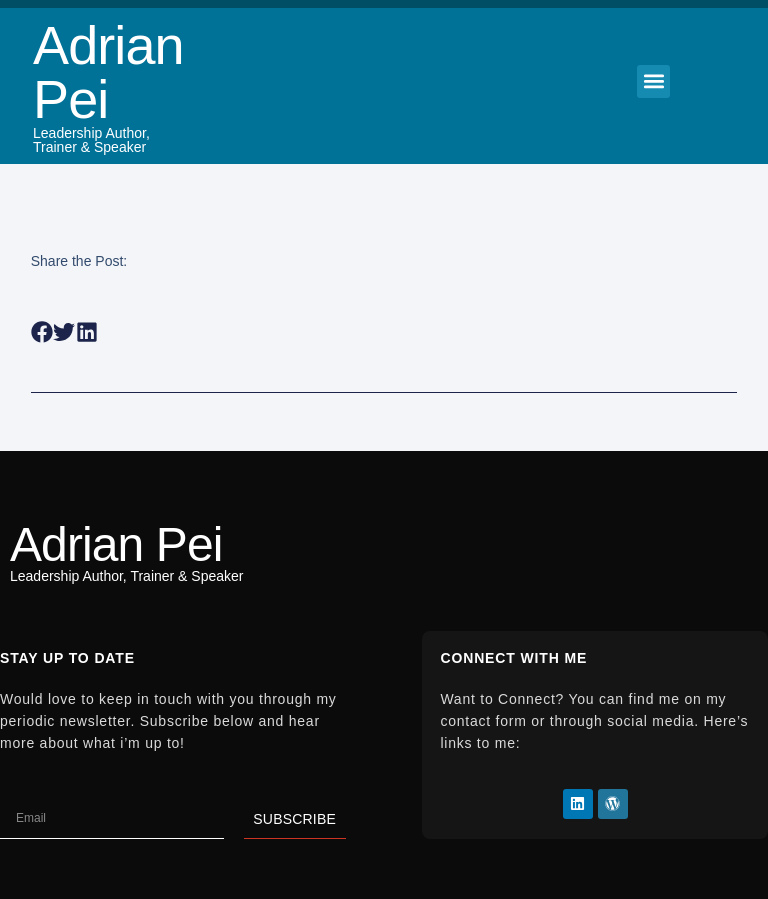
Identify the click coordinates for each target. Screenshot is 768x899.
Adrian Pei (108, 72)
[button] (653, 81)
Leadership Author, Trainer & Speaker (91, 140)
